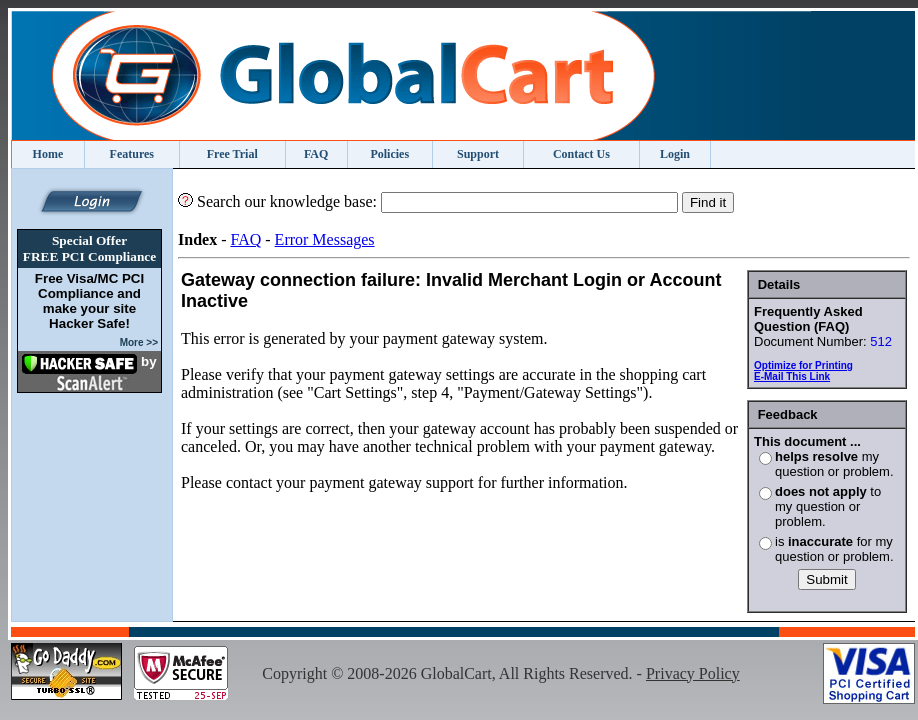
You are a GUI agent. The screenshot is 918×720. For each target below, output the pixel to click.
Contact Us (581, 154)
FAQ (316, 154)
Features (132, 154)
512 (881, 341)
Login (675, 154)
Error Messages (325, 239)
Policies (389, 154)
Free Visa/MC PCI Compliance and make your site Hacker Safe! (89, 301)
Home (48, 154)
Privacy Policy (693, 673)
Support (478, 154)
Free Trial (232, 154)
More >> (139, 342)
